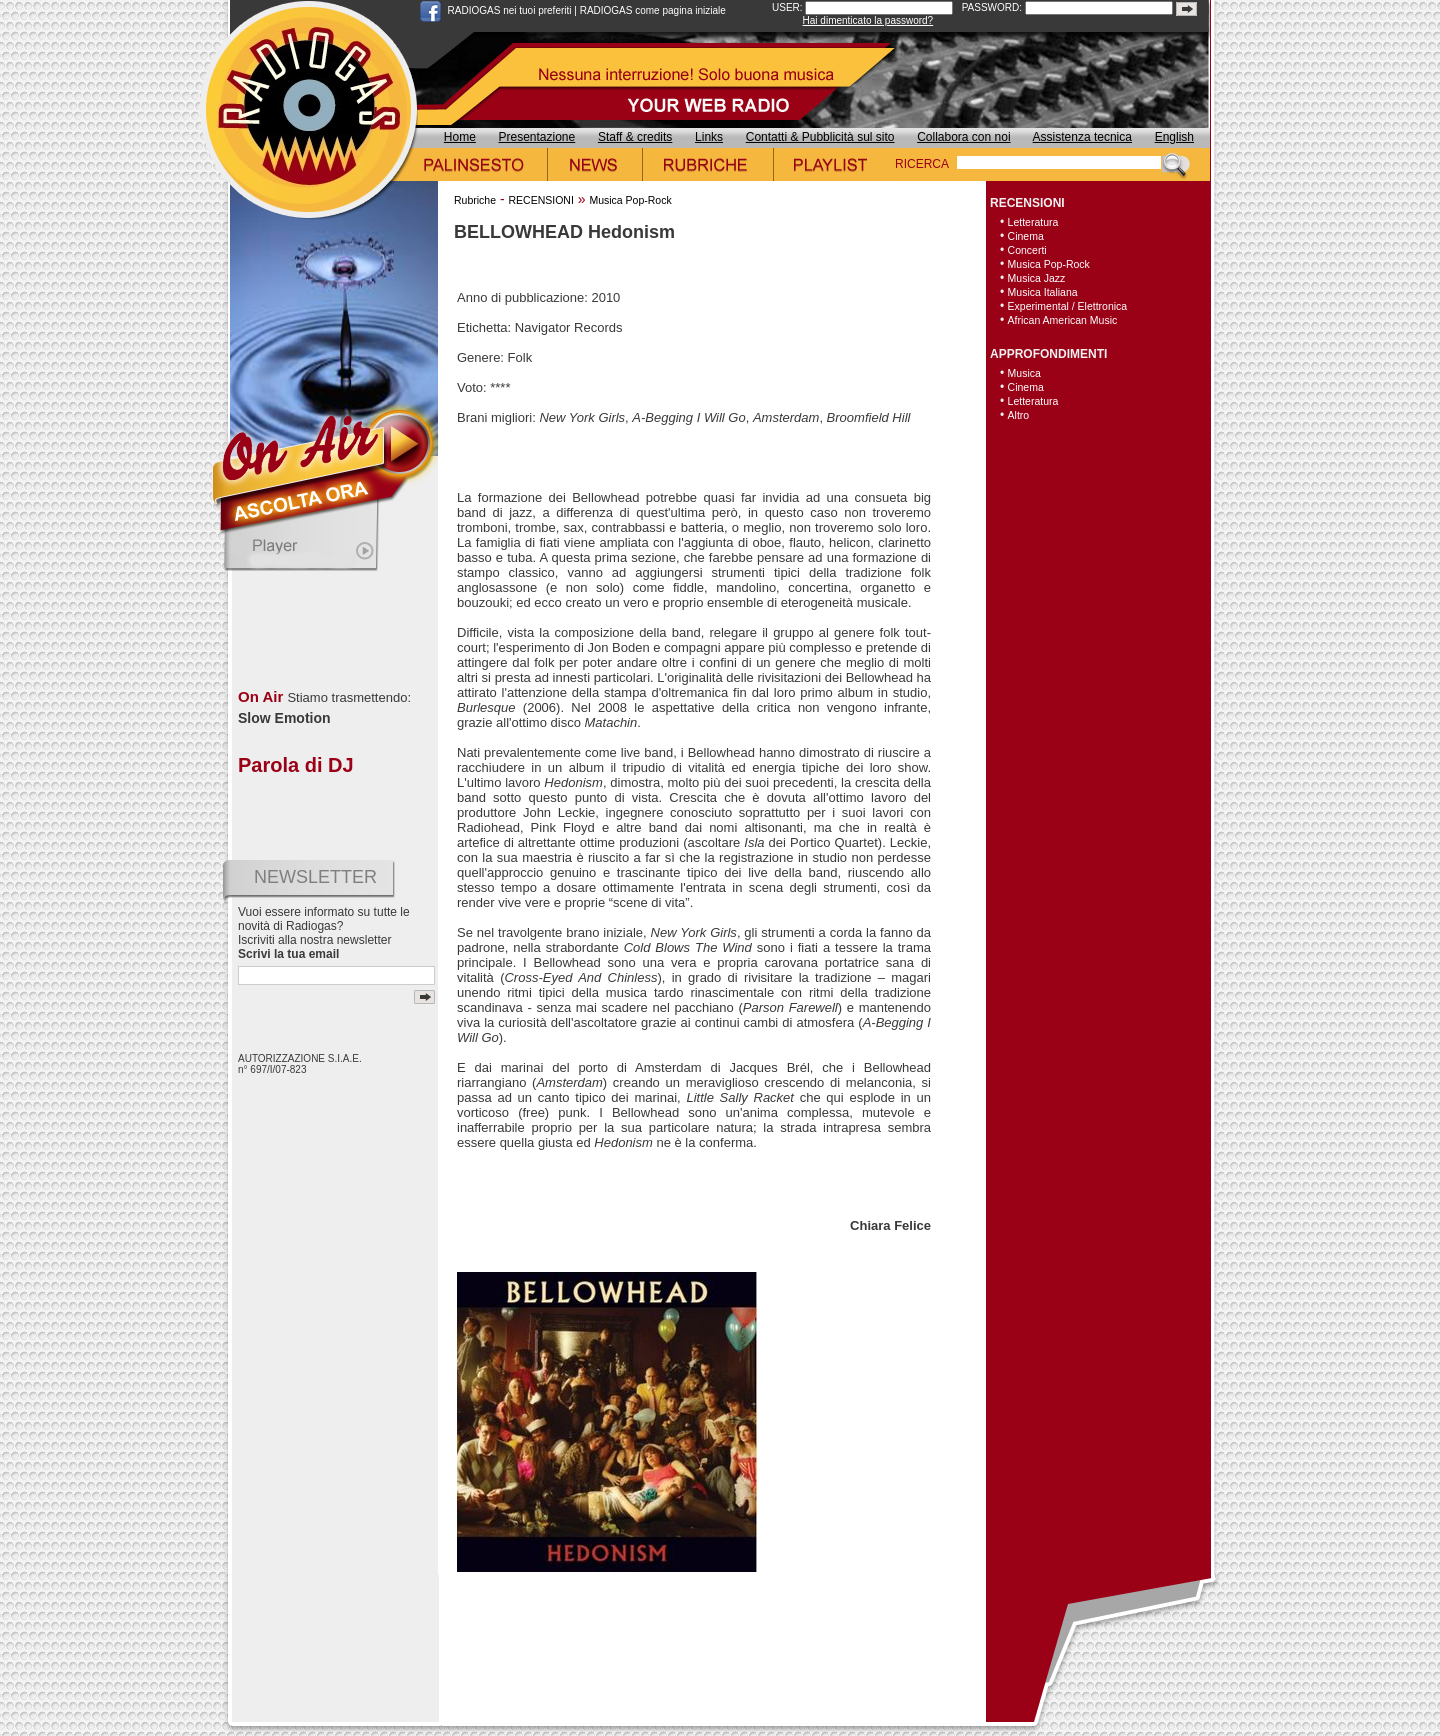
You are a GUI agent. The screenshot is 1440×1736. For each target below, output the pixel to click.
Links (709, 137)
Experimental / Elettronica (1068, 306)
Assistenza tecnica (1082, 137)
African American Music (1063, 320)
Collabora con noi (963, 137)
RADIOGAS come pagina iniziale (653, 10)
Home (460, 137)
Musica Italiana (1043, 292)
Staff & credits (635, 137)
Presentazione (537, 137)
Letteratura (1033, 222)
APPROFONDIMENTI (1048, 354)
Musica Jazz (1037, 278)
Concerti (1027, 250)
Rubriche (475, 200)
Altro (1019, 415)
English (1174, 137)
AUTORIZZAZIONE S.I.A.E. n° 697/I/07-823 (300, 1064)
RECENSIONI (540, 200)
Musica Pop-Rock (630, 200)
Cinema (1026, 236)
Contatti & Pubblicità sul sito (820, 137)
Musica (1024, 373)
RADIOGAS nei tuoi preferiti (510, 10)
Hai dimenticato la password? (868, 20)
